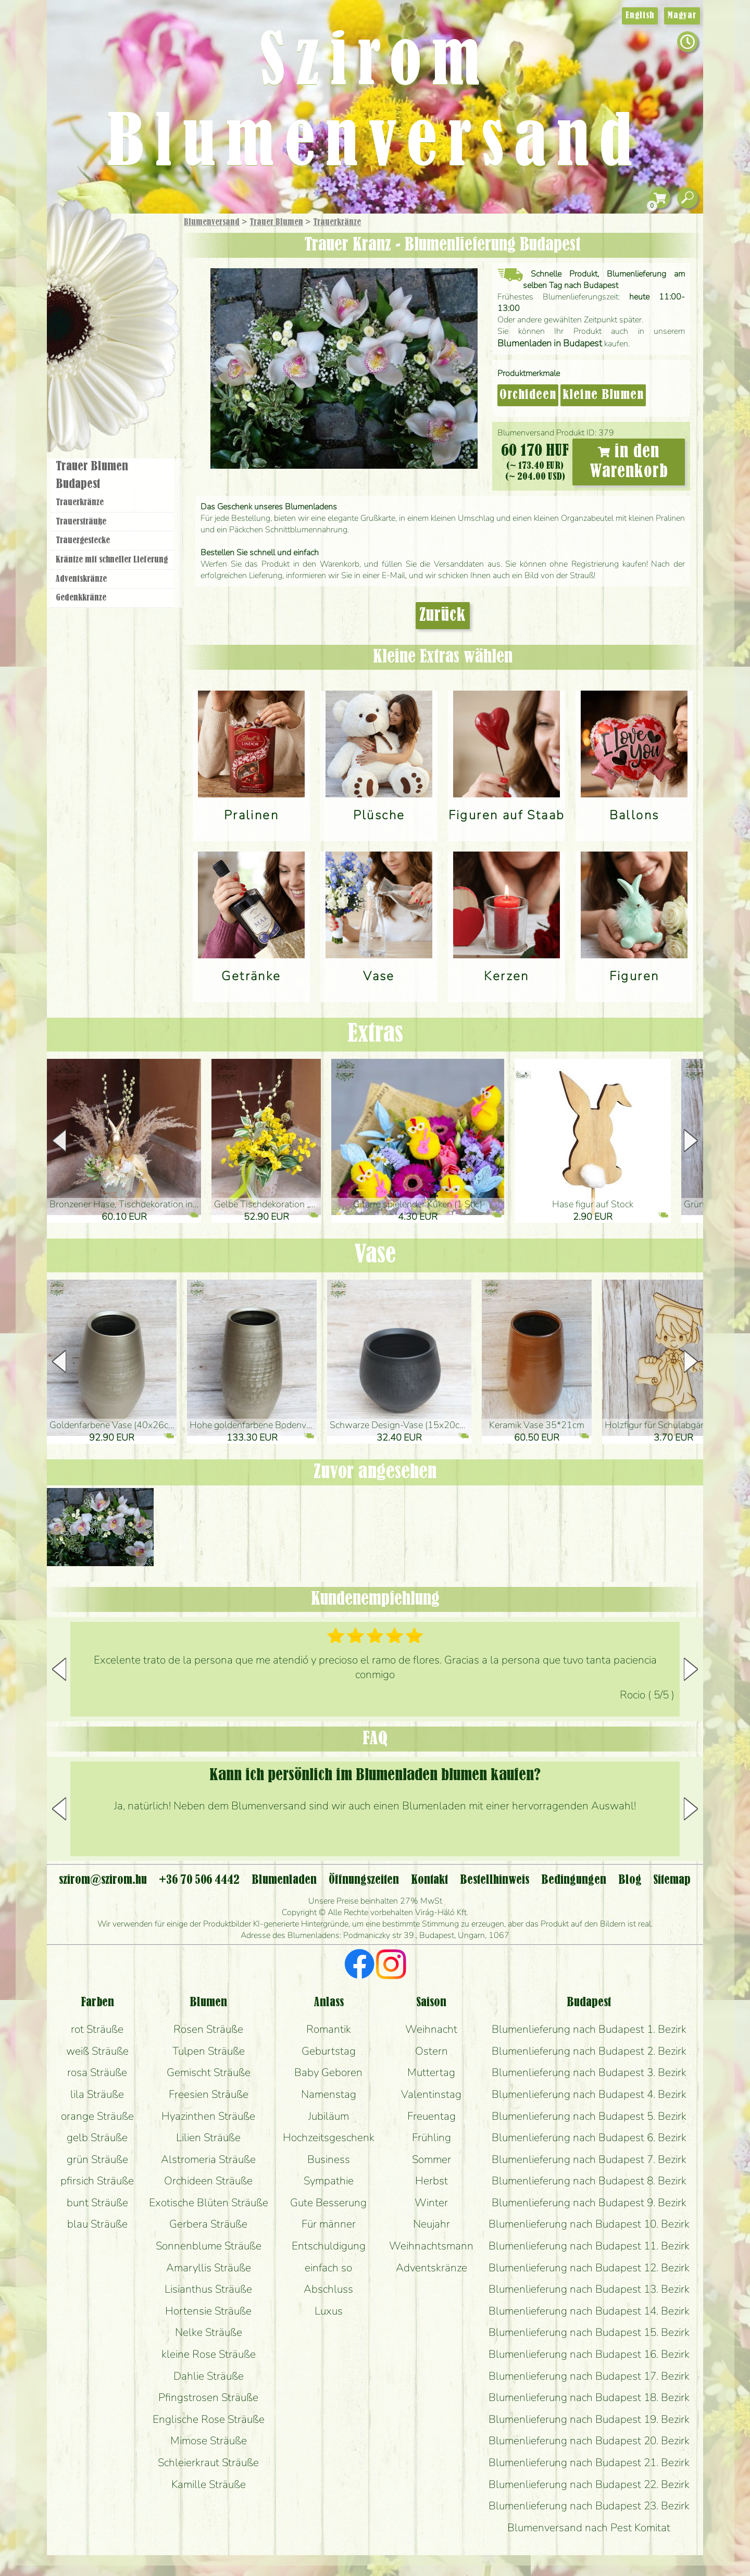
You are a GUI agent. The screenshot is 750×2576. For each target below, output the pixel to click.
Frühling (431, 2137)
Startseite (78, 236)
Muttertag (431, 2072)
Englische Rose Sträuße (209, 2419)
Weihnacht (431, 2029)
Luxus (329, 2311)
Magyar (682, 15)
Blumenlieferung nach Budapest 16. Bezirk (589, 2354)
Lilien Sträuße (208, 2137)
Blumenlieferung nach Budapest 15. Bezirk (589, 2332)
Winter (431, 2202)
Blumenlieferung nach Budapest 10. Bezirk (589, 2224)
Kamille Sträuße (208, 2484)
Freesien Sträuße (208, 2094)
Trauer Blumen (276, 222)
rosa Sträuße (97, 2072)
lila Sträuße (97, 2094)
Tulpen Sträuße (208, 2051)
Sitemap (672, 1880)
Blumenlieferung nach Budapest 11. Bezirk (589, 2246)
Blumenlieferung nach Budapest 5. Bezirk (589, 2116)
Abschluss (328, 2289)
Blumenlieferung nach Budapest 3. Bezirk (589, 2072)
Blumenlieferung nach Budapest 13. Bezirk (589, 2289)
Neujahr (431, 2224)
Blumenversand (212, 222)
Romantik (328, 2029)
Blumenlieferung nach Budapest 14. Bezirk (589, 2311)
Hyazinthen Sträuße (208, 2116)
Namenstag (328, 2094)
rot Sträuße (97, 2029)
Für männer (329, 2224)
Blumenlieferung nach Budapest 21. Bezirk (589, 2462)
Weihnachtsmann (431, 2246)
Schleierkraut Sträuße (208, 2462)
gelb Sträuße (97, 2137)
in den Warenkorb (629, 462)
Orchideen (527, 395)
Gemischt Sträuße (209, 2072)
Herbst (431, 2180)
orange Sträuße (97, 2116)
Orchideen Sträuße (208, 2180)
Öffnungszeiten (364, 1880)
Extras (375, 1034)
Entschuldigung (329, 2246)
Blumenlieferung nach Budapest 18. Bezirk (589, 2397)
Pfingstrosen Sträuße (208, 2397)
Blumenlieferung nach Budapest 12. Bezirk (589, 2267)
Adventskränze (81, 579)
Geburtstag (329, 2051)
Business (328, 2159)
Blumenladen (117, 394)
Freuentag (431, 2116)
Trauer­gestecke (83, 540)
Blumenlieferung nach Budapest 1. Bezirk (589, 2029)
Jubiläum (328, 2116)
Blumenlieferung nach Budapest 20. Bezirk (589, 2440)
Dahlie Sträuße (208, 2376)
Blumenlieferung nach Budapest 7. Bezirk (589, 2159)
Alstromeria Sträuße (208, 2159)
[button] (691, 1140)
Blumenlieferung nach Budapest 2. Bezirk (589, 2051)
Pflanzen (138, 298)
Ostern (431, 2051)
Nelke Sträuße (208, 2332)
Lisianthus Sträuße (208, 2289)
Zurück (442, 615)
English (640, 15)
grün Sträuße (97, 2159)
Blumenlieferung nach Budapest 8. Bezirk (589, 2180)
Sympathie (329, 2180)
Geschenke (101, 245)
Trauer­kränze (337, 222)
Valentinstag (431, 2094)
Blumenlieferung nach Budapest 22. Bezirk (589, 2484)
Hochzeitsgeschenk (328, 2137)
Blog (630, 1880)
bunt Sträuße (97, 2202)
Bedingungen (573, 1880)
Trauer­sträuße (81, 522)
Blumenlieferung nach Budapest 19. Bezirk (589, 2419)
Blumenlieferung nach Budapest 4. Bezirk (589, 2094)
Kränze (125, 357)
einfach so (328, 2267)
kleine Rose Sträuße (208, 2354)
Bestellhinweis (494, 1880)
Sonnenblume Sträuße (208, 2246)
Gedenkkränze (81, 598)
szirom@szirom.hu (103, 1880)
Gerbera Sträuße (208, 2224)
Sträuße (122, 272)
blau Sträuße (97, 2224)
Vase (375, 1255)
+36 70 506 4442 (199, 1880)
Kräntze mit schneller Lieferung (112, 560)
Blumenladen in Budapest (549, 343)
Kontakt (429, 1880)
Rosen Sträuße (208, 2029)
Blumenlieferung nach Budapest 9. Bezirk (589, 2202)
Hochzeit (141, 329)
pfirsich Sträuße (97, 2180)
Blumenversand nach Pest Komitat (588, 2527)
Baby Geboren (328, 2072)
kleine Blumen (603, 395)
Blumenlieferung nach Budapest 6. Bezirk (589, 2137)
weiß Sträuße (97, 2051)
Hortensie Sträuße (208, 2311)
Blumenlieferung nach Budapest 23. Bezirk (589, 2505)
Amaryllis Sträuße (208, 2267)
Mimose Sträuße (208, 2440)
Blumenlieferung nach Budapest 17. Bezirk (589, 2376)
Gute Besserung (328, 2202)
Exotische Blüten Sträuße (208, 2202)
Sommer (431, 2159)
